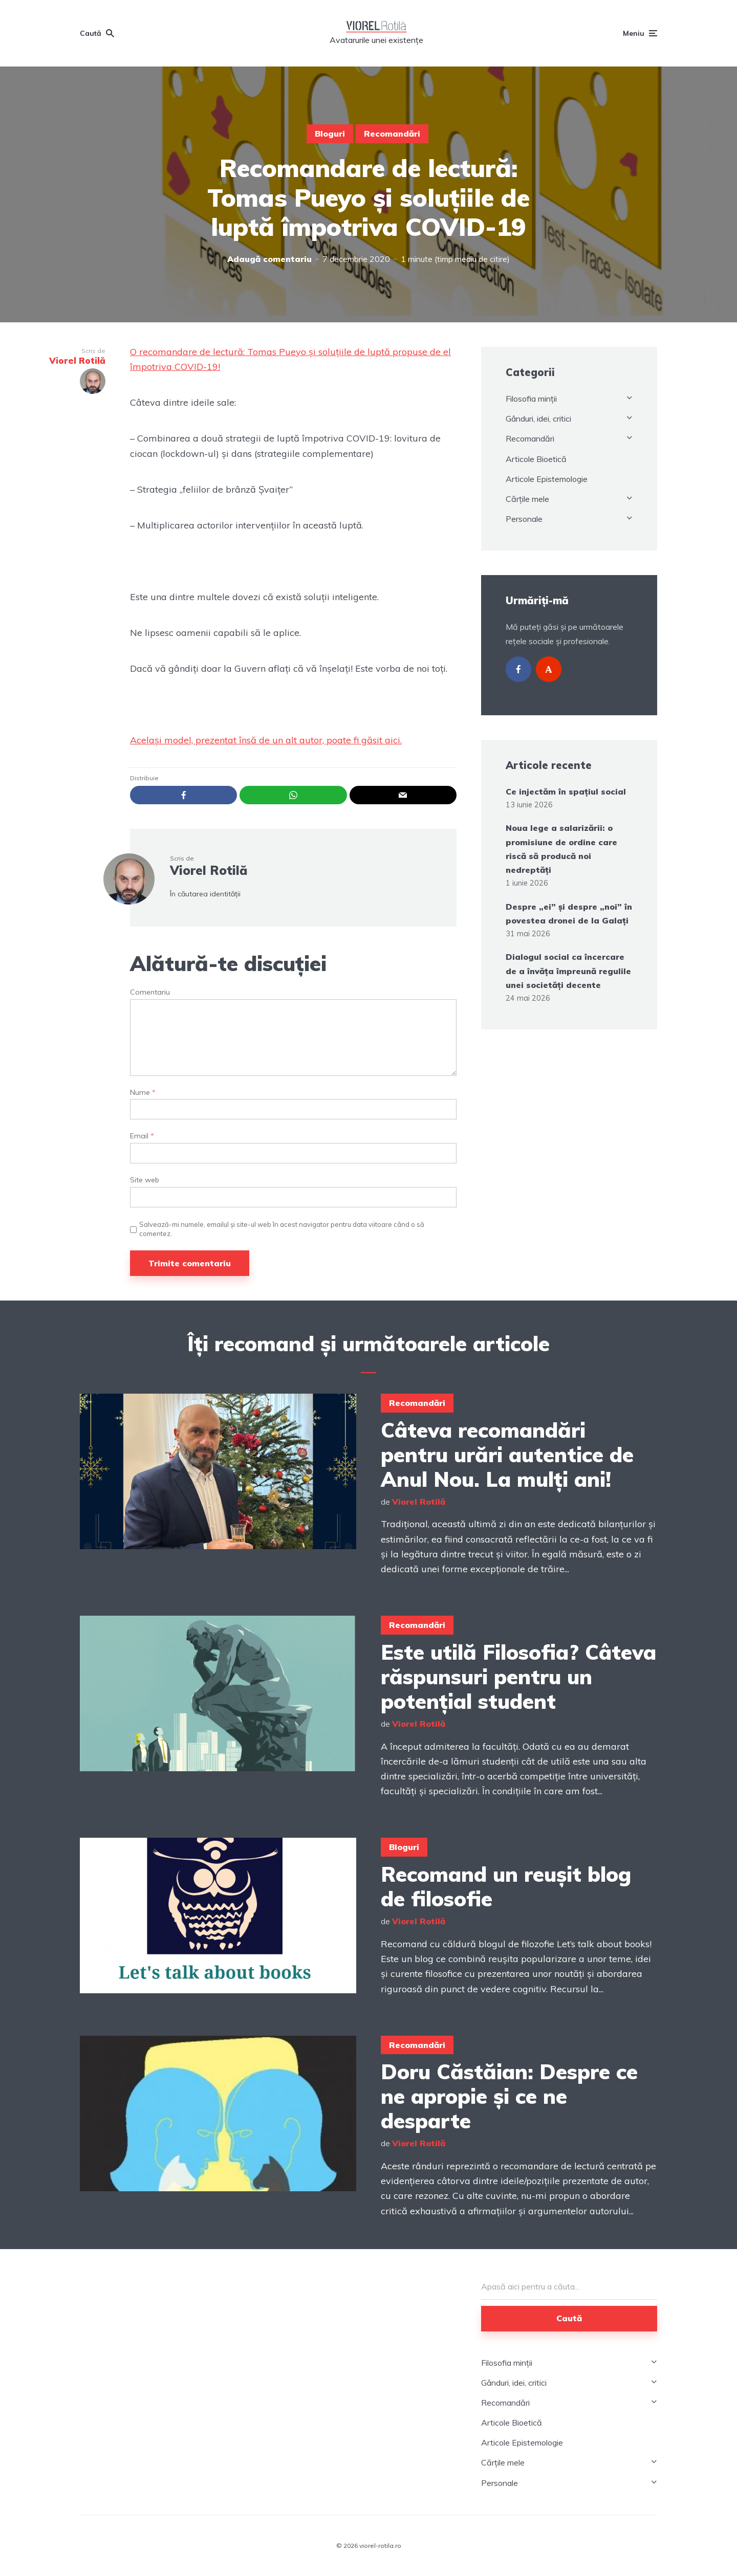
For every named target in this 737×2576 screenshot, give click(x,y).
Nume (143, 1092)
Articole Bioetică (536, 459)
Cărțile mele (527, 499)
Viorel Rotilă (208, 870)
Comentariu (150, 992)
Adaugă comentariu (269, 259)
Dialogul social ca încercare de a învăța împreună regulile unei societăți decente (568, 970)
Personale (524, 519)
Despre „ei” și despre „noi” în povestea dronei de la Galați (569, 913)
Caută (569, 2318)
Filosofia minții (531, 398)
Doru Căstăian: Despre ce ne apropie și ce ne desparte (509, 2096)
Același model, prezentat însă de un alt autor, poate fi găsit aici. (266, 740)
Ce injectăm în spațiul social (566, 791)
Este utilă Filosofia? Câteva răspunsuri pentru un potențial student (518, 1676)
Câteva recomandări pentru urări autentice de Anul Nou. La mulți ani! (507, 1454)
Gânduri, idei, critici (538, 418)
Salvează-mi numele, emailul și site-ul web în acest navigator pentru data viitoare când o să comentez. (281, 1229)
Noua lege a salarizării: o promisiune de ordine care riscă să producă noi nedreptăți (561, 849)
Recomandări (392, 133)
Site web (144, 1180)
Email (142, 1136)
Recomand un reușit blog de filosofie (506, 1886)
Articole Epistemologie (547, 479)
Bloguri (330, 133)
